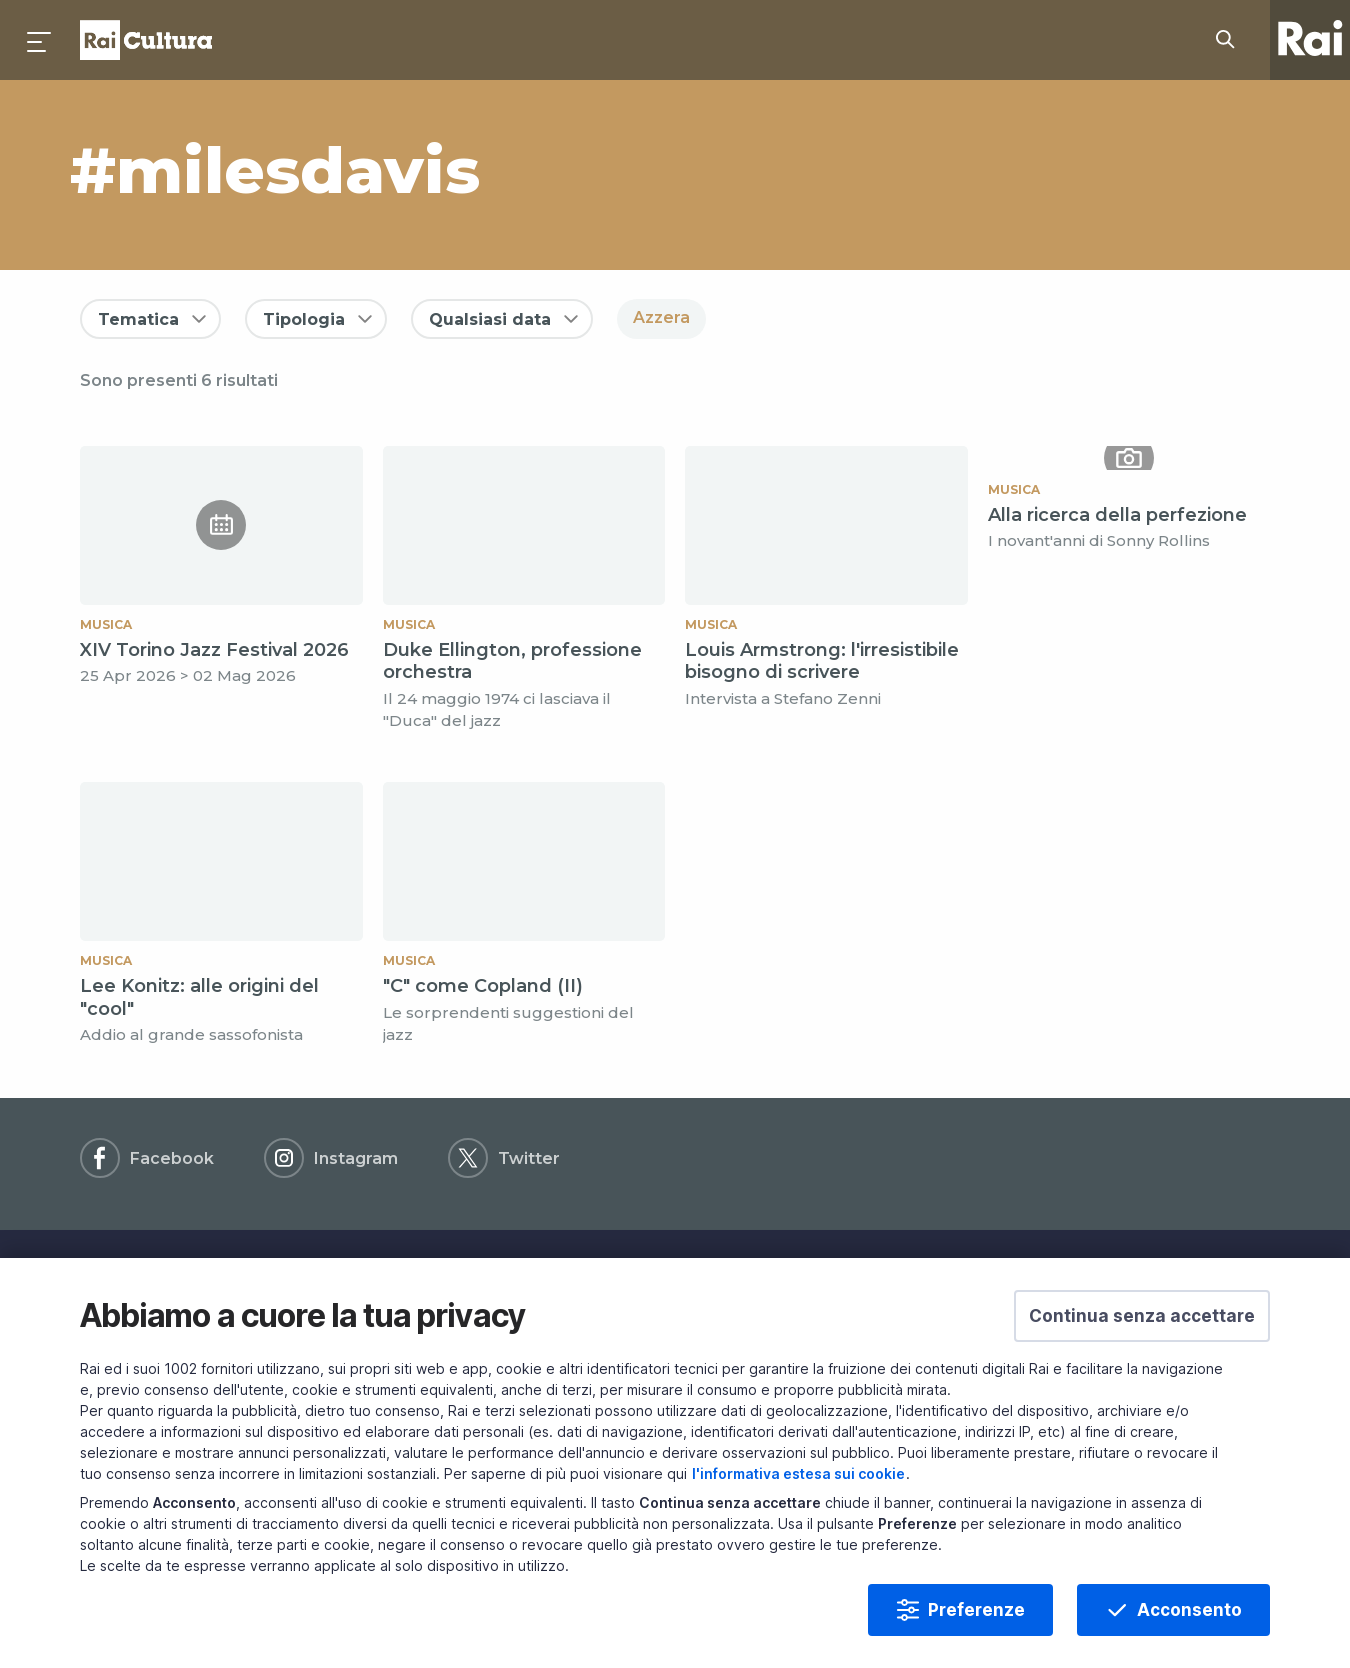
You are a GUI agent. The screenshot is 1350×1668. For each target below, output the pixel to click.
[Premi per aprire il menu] (40, 40)
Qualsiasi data (490, 319)
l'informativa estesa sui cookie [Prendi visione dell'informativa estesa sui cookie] (798, 1508)
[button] (1142, 1351)
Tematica (138, 319)
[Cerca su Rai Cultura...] (1231, 40)
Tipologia (304, 319)
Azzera (661, 317)
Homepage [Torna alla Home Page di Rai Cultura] (146, 40)
